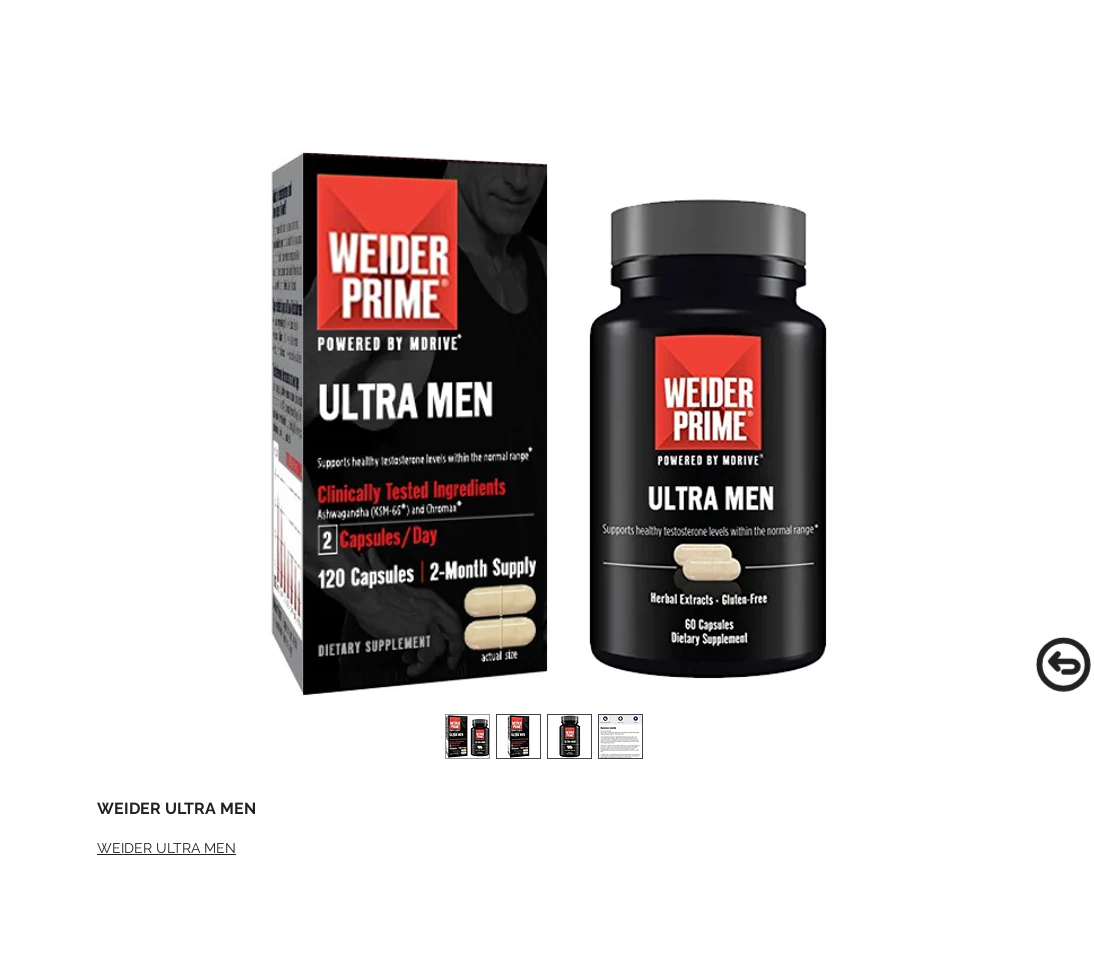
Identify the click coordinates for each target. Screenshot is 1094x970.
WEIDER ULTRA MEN (166, 848)
